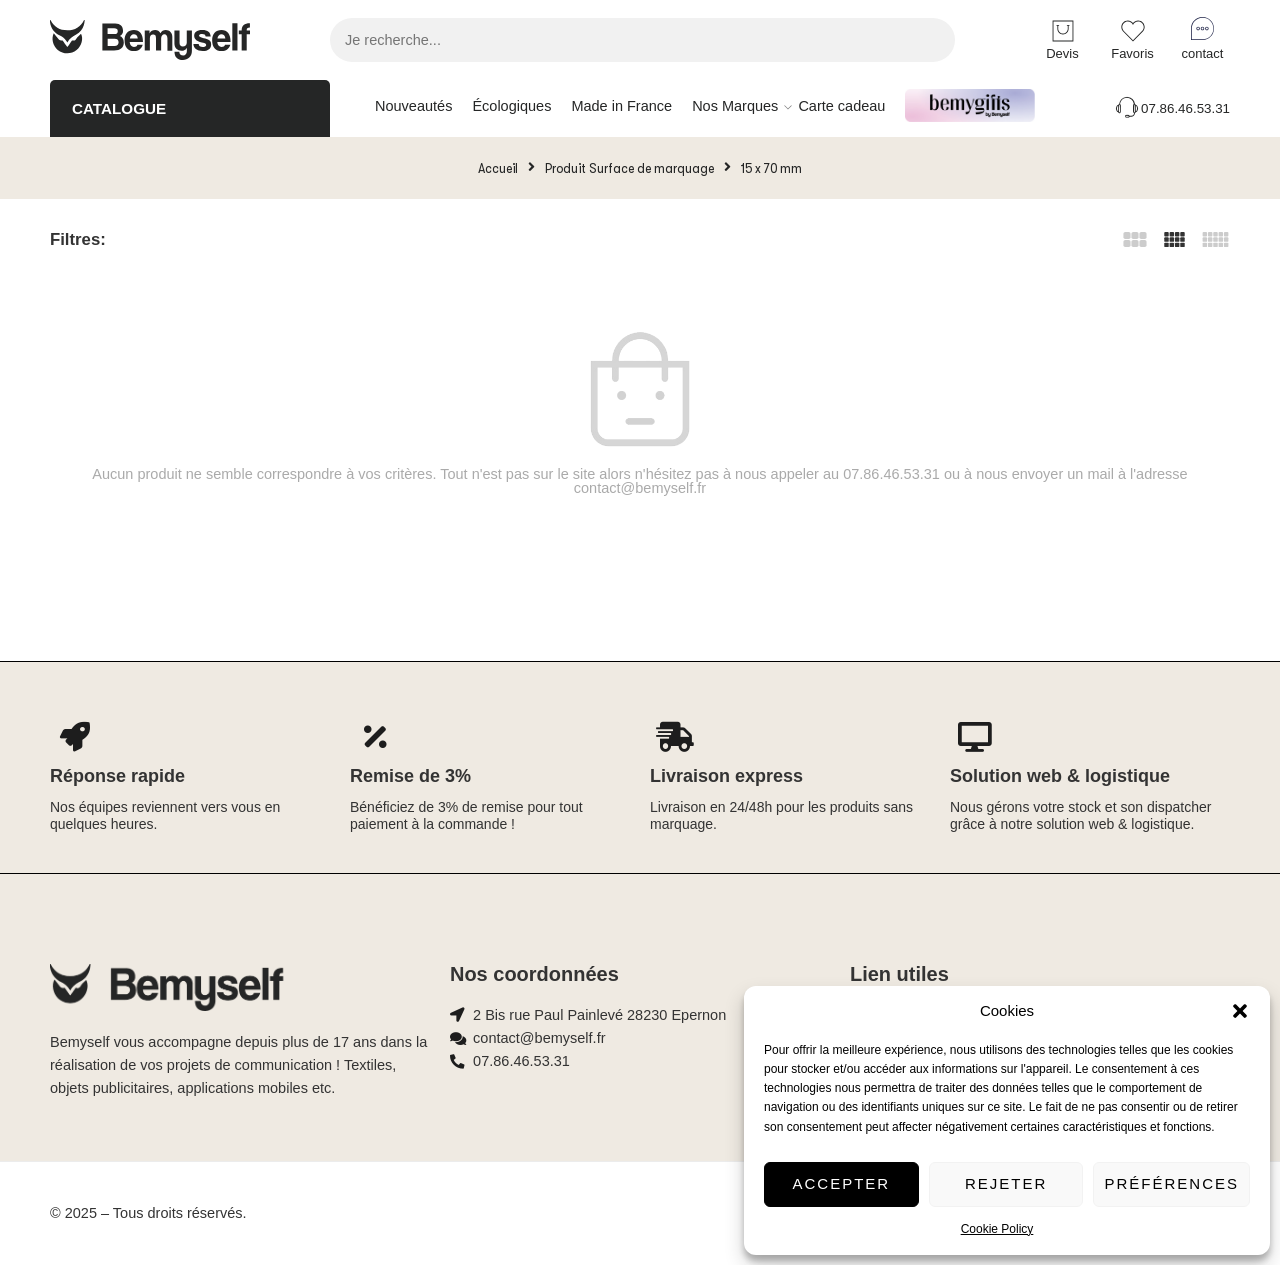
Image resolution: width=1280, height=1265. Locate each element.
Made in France (621, 106)
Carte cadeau (841, 106)
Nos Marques (735, 107)
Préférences (1171, 1183)
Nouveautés (413, 106)
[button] (1240, 1011)
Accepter (842, 1183)
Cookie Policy (997, 1229)
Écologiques (511, 106)
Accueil (498, 168)
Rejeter (1006, 1183)
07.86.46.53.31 (1171, 108)
